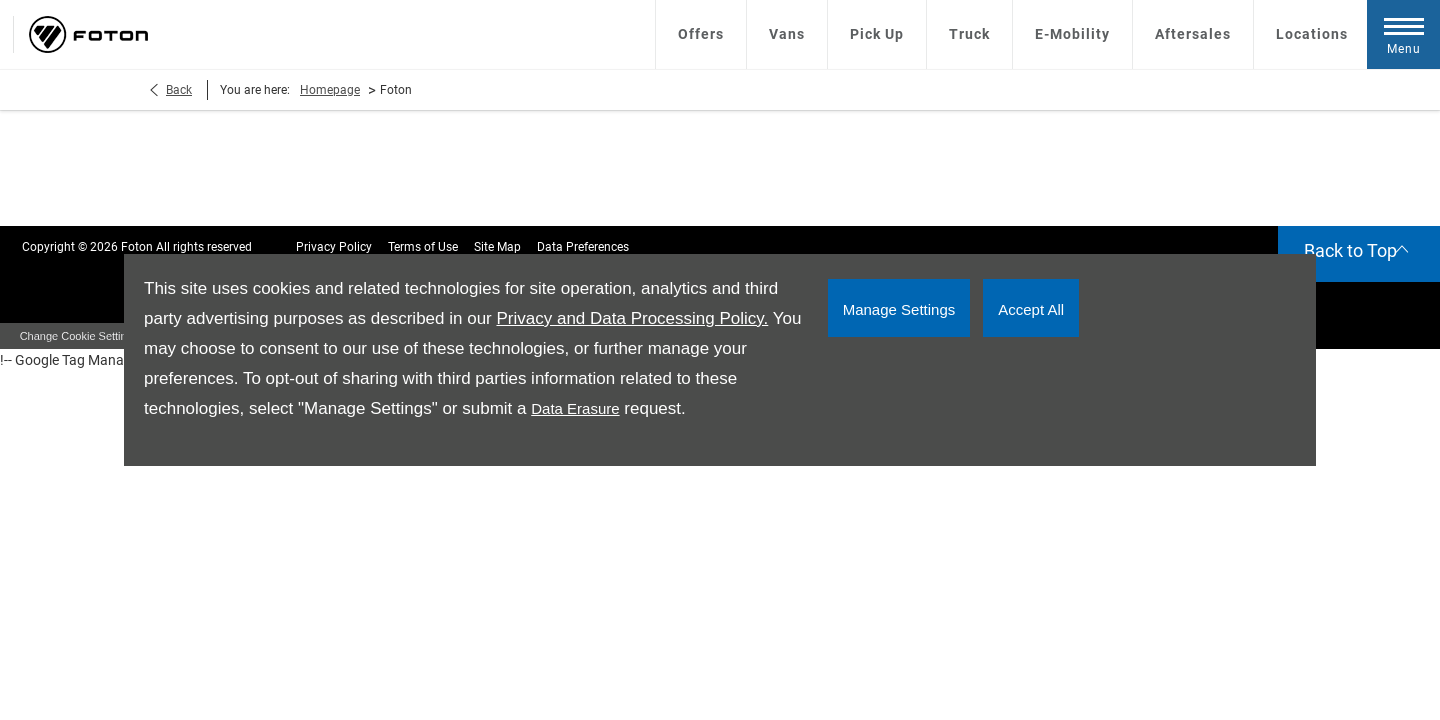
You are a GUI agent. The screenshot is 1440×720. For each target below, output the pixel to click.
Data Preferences (583, 247)
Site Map (497, 247)
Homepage (330, 90)
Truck (969, 34)
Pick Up (877, 34)
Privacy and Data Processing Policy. (632, 318)
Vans (787, 34)
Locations (1312, 34)
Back (179, 90)
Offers (701, 34)
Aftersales (1193, 34)
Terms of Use (423, 247)
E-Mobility (1072, 34)
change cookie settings (79, 336)
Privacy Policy (334, 247)
